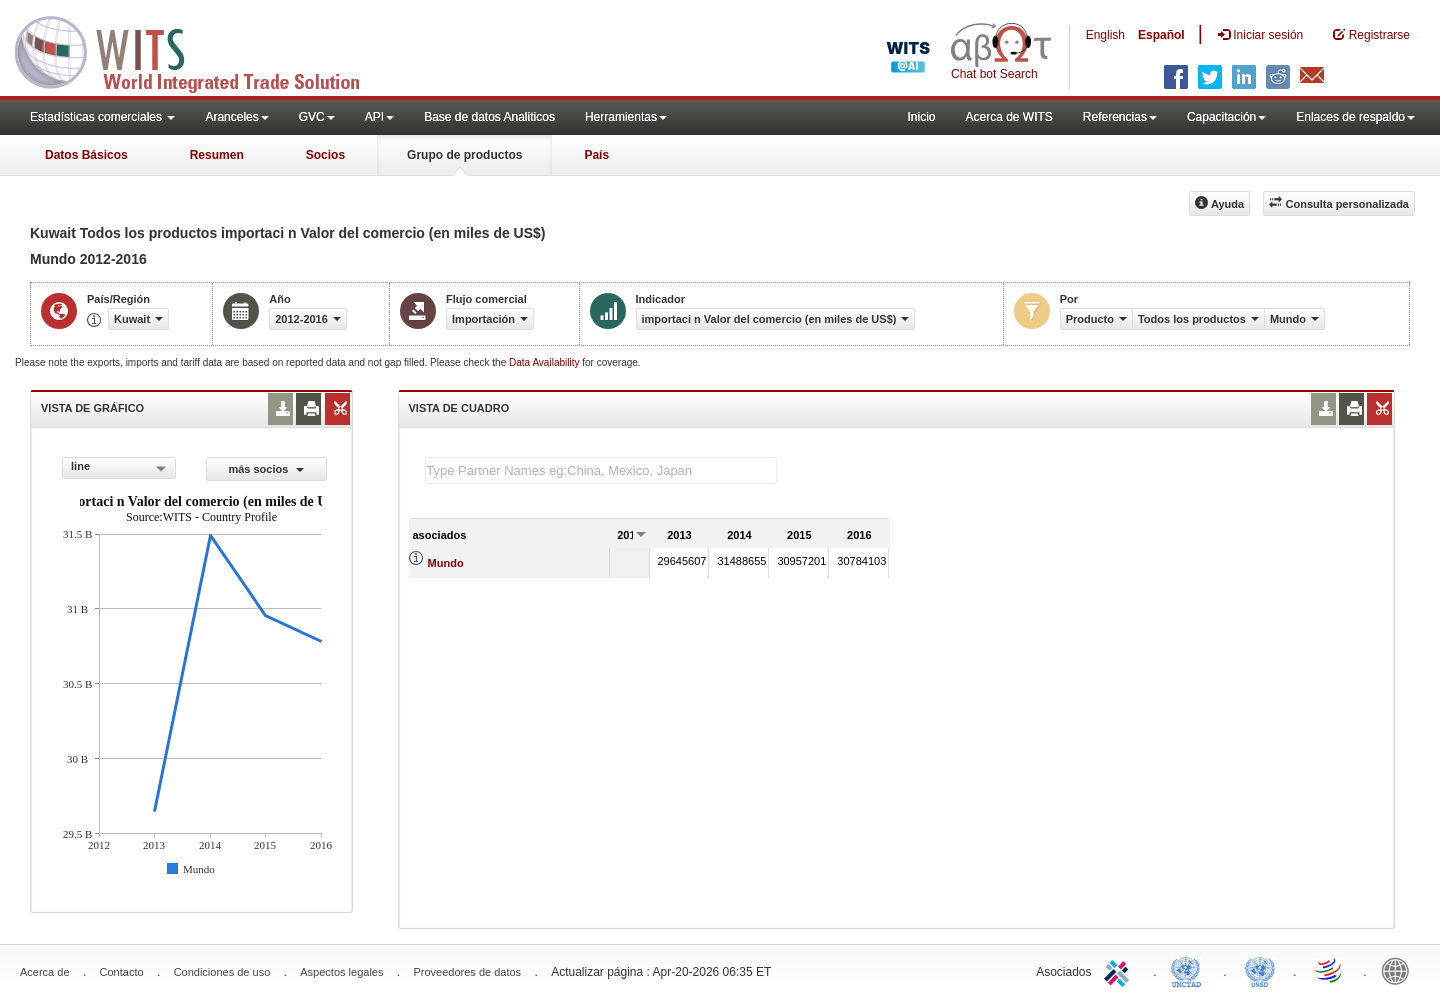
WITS (200, 50)
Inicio (921, 117)
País (596, 155)
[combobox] (119, 468)
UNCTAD (1190, 970)
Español (1161, 35)
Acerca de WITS (1008, 117)
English (1105, 35)
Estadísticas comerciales (102, 117)
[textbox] (601, 470)
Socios (325, 155)
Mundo (446, 563)
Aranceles (236, 117)
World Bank (1400, 970)
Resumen (217, 155)
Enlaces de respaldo (1355, 117)
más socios (266, 469)
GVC (317, 117)
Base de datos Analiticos (489, 117)
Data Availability (545, 362)
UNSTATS (1260, 970)
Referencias (1120, 117)
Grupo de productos (464, 155)
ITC (1120, 970)
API (379, 117)
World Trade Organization (1330, 970)
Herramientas (626, 117)
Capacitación (1226, 117)
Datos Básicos (86, 155)
